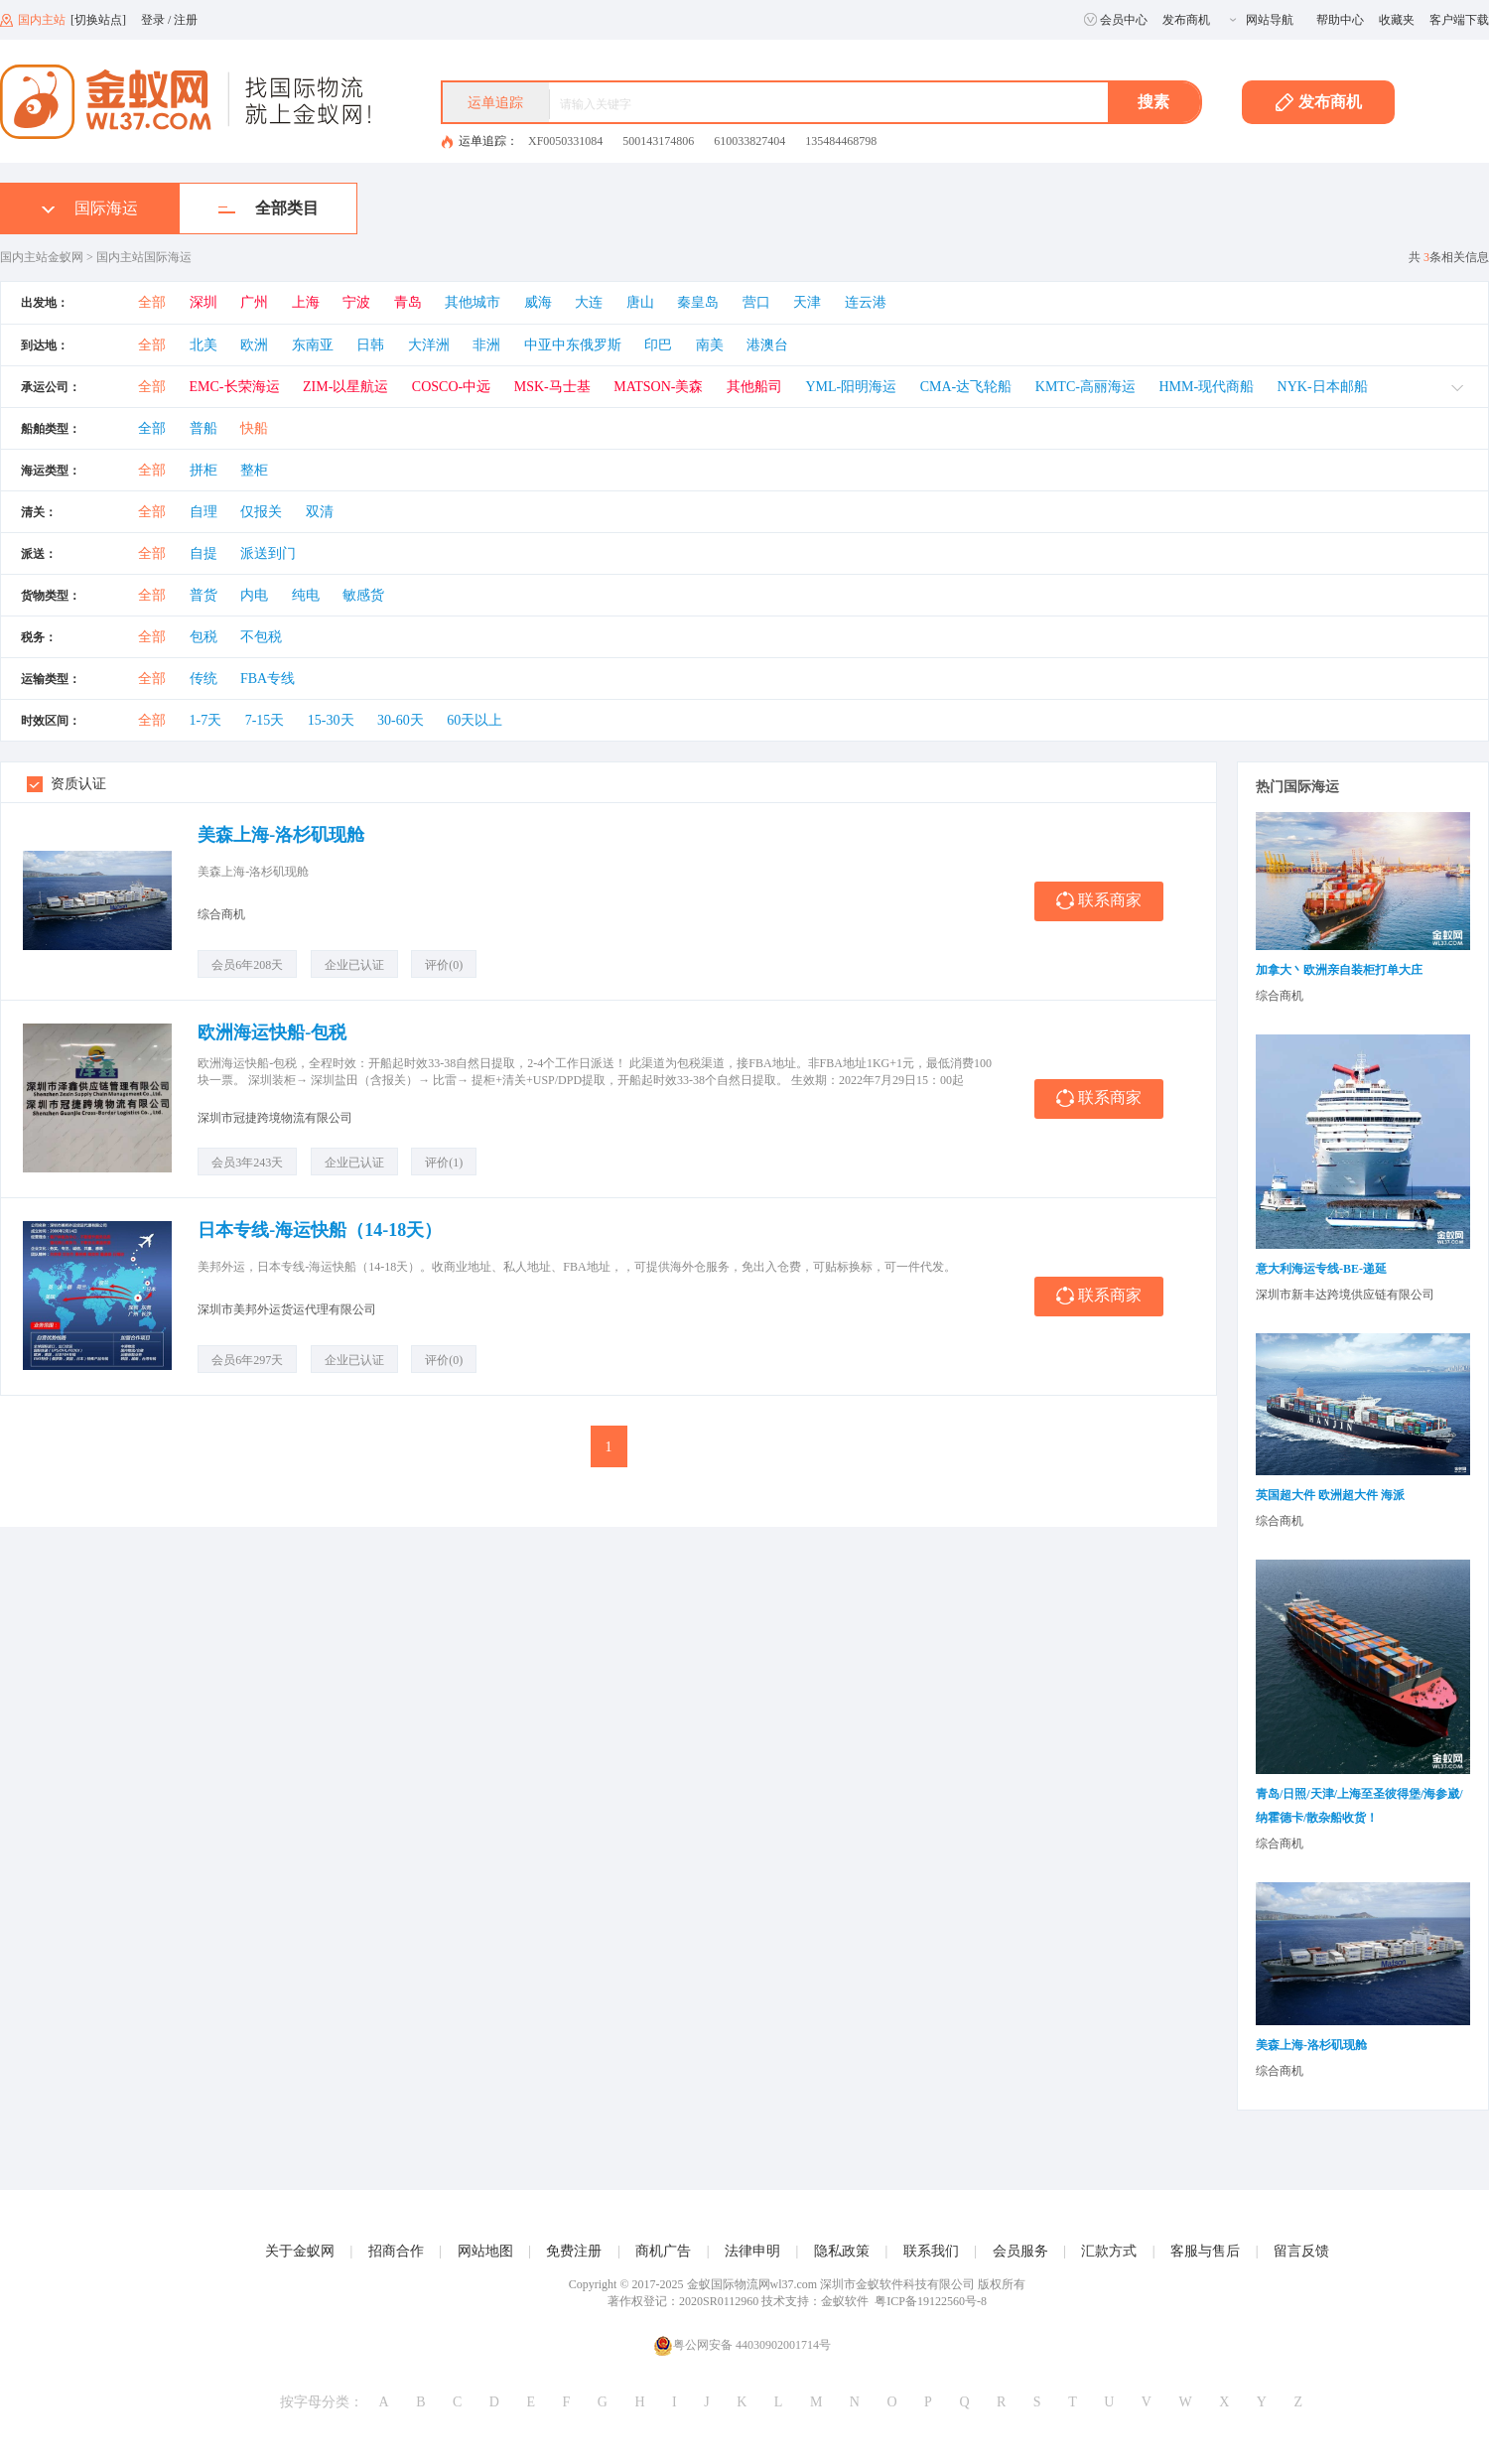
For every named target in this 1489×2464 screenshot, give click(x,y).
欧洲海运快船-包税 (272, 1032)
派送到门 (268, 553)
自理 (203, 511)
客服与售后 (1205, 2251)
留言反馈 (1301, 2251)
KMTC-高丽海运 (1085, 386)
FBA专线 (267, 678)
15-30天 (331, 720)
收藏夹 (1397, 20)
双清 (320, 511)
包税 (203, 636)
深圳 (203, 302)
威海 (538, 302)
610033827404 (749, 141)
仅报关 (261, 511)
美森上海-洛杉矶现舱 (281, 835)
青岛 (408, 302)
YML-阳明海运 (850, 386)
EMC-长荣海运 (235, 386)
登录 (153, 20)
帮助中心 (1340, 20)
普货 (203, 595)
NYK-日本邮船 (1323, 386)
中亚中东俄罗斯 (572, 345)
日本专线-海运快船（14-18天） (320, 1230)
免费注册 (574, 2251)
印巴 (658, 345)
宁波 (356, 302)
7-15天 (265, 720)
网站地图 (485, 2251)
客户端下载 (1459, 20)
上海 (306, 302)
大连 (589, 302)
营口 (756, 302)
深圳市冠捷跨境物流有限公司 (275, 1118)
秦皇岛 (698, 302)
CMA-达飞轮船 (966, 386)
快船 (254, 428)
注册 (186, 20)
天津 (807, 302)
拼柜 (203, 470)
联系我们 (931, 2251)
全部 (152, 302)
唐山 (640, 302)
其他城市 (472, 302)
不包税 (261, 636)
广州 (254, 302)
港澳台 (767, 345)
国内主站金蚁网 (41, 257)
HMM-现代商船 (1206, 386)
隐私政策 (842, 2251)
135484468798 (841, 141)
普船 (203, 428)
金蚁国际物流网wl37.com (752, 2284)
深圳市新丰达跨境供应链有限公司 (1345, 1294)
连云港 (865, 302)
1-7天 (206, 720)
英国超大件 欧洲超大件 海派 (1330, 1495)
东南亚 (313, 345)
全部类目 (268, 208)
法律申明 (752, 2251)
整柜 (254, 470)
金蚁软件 (845, 2301)
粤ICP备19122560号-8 (931, 2301)
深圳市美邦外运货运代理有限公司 (287, 1309)
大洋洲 (429, 345)
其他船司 (754, 386)
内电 (254, 595)
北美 (203, 345)
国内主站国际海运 (144, 257)
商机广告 (663, 2251)
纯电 (306, 595)
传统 (203, 678)
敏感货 (363, 595)
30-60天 (400, 720)
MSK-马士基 (552, 386)
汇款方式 (1109, 2251)
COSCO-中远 (451, 386)
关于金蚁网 (300, 2251)
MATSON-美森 (658, 386)
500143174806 (658, 141)
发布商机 (1186, 20)
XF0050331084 (565, 141)
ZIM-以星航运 (345, 386)
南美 (710, 345)
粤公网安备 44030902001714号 (742, 2345)
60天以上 (474, 720)
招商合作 (396, 2251)
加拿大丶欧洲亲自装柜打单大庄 (1339, 970)
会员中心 (1116, 20)
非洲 (486, 345)
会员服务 (1020, 2251)
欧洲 (254, 345)
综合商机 (221, 914)
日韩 (370, 345)
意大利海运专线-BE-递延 (1321, 1269)
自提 (203, 553)
